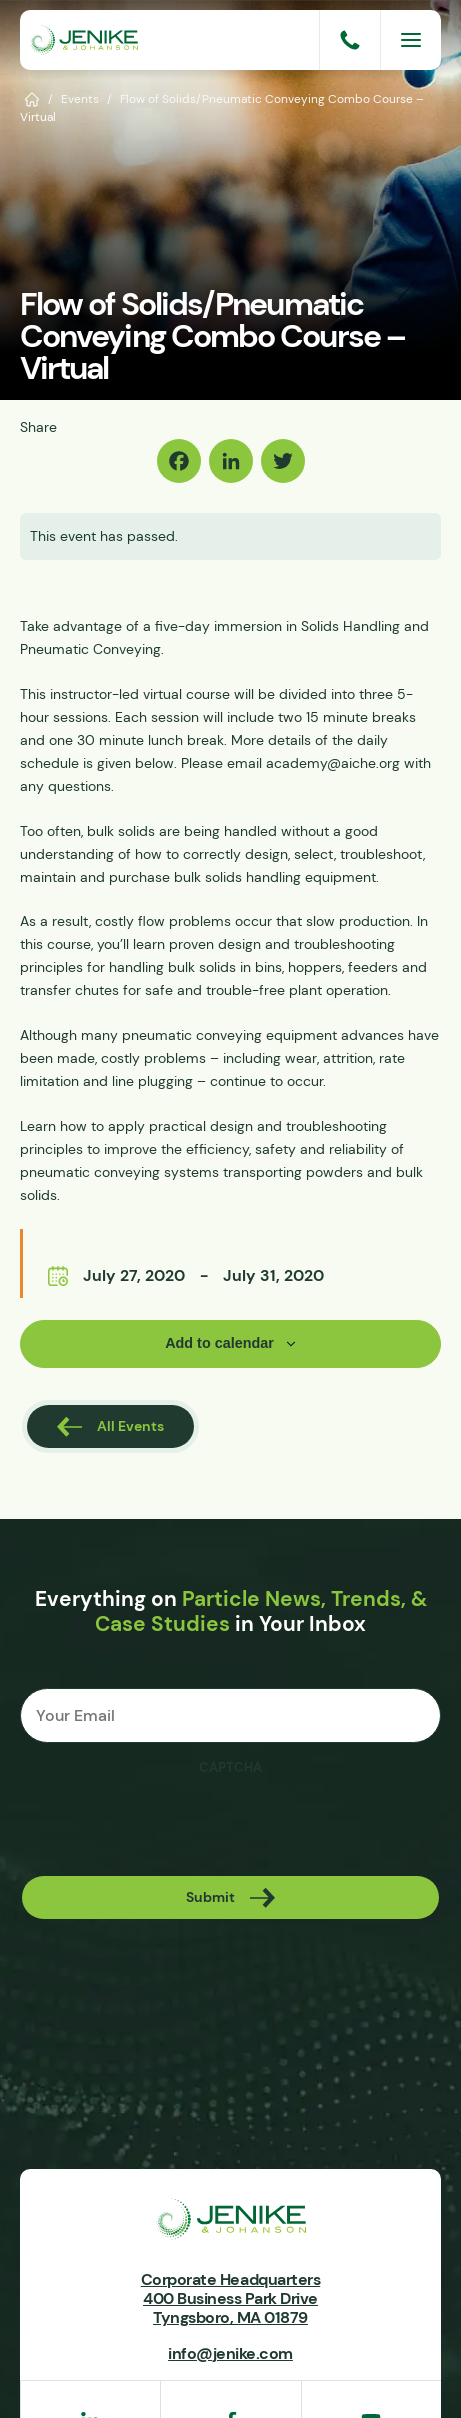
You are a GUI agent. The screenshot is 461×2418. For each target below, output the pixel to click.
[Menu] (411, 40)
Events (80, 98)
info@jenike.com (230, 2353)
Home (32, 98)
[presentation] (172, 1825)
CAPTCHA (230, 1768)
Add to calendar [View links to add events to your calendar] (219, 1343)
